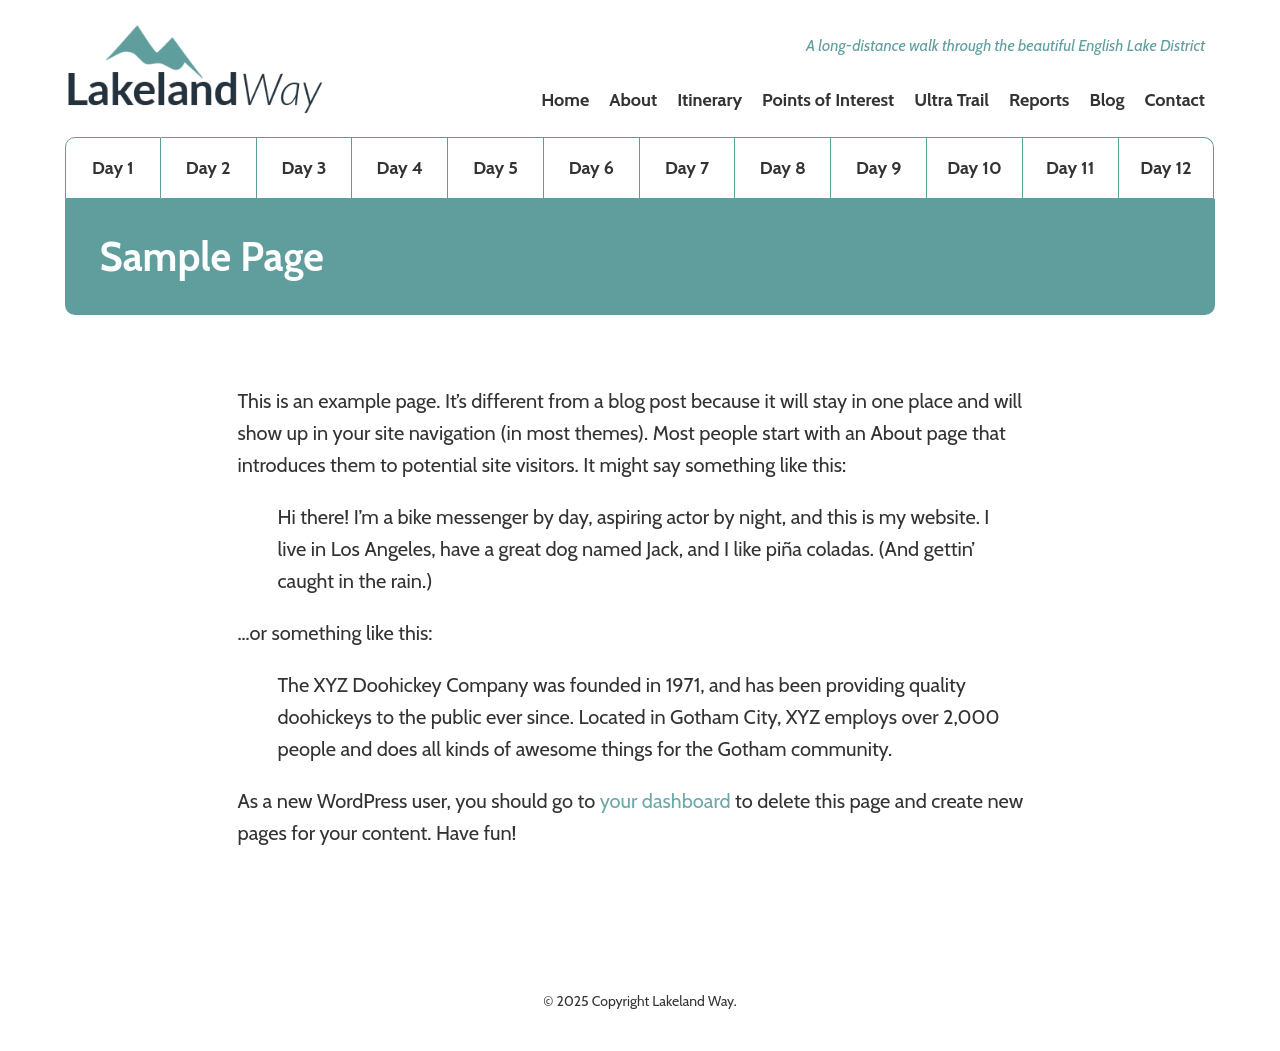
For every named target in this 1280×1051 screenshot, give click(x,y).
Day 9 (878, 168)
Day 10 (974, 168)
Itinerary (709, 100)
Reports (1039, 100)
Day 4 (400, 168)
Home (565, 100)
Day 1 (113, 168)
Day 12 (1165, 168)
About (633, 100)
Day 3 (304, 168)
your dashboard (665, 801)
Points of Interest (828, 100)
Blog (1106, 100)
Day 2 (208, 168)
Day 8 (783, 168)
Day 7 (687, 168)
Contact (1175, 100)
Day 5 (495, 168)
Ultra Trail (951, 100)
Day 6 (591, 168)
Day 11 (1070, 168)
